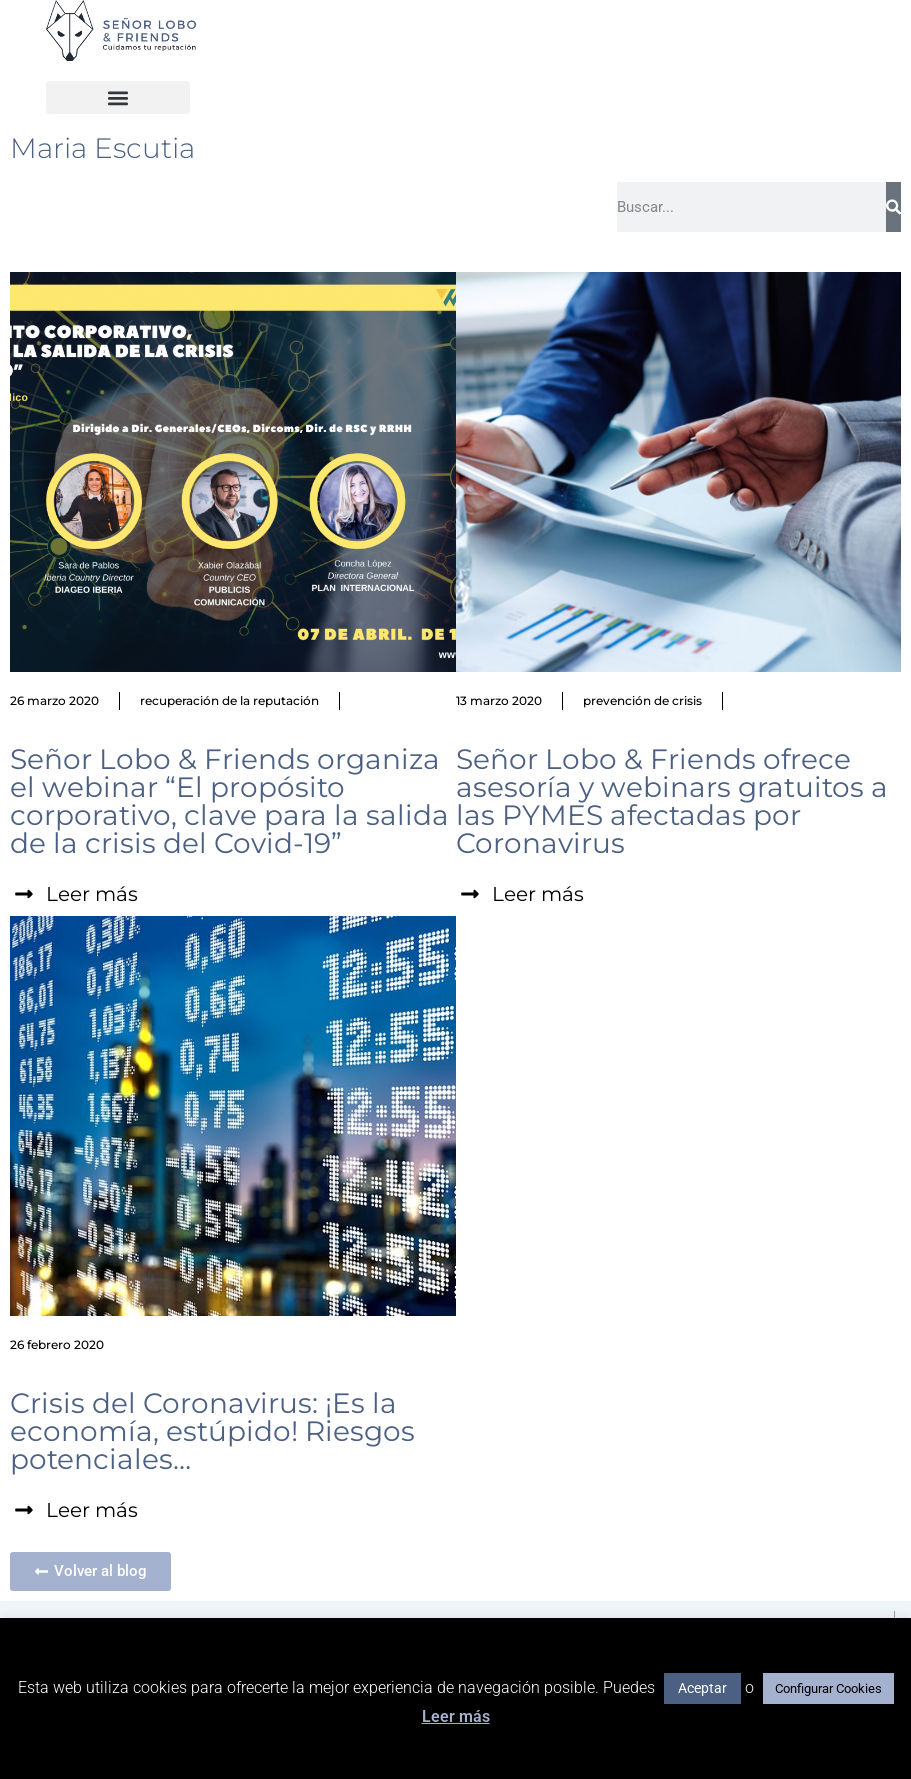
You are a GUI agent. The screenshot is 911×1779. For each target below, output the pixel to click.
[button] (118, 97)
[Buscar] (893, 207)
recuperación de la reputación (229, 700)
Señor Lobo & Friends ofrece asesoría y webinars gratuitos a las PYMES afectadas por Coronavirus (672, 801)
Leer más (456, 1716)
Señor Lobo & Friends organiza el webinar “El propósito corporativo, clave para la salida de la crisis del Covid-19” (229, 801)
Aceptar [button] (702, 1688)
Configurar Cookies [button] (828, 1688)
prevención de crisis (642, 700)
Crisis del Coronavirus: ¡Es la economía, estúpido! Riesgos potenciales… (212, 1431)
